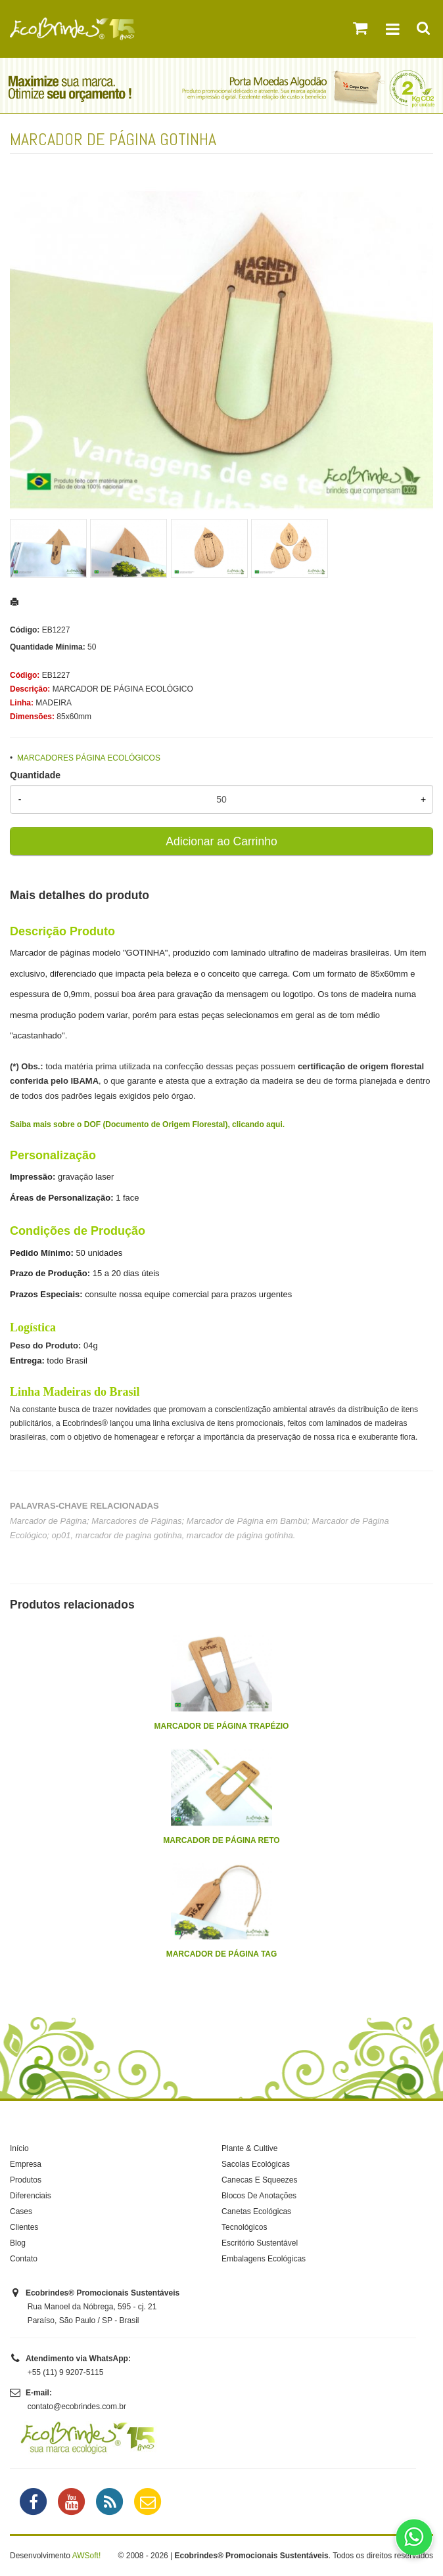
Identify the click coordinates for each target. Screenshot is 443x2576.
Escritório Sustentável (260, 2243)
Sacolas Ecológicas (256, 2164)
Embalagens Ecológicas (264, 2258)
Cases (21, 2211)
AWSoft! (86, 2555)
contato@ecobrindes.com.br (77, 2406)
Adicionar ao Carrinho (221, 841)
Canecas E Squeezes (259, 2180)
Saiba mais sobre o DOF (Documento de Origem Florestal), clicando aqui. (147, 1124)
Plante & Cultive (249, 2148)
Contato (23, 2258)
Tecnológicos (244, 2227)
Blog (18, 2243)
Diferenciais (30, 2195)
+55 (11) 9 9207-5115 (66, 2372)
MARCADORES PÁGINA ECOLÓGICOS (88, 758)
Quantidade (35, 775)
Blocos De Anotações (259, 2195)
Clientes (24, 2227)
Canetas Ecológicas (256, 2211)
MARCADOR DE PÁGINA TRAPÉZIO (221, 1726)
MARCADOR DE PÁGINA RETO (221, 1840)
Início (19, 2148)
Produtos (25, 2180)
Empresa (25, 2164)
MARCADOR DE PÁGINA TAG (221, 1954)
